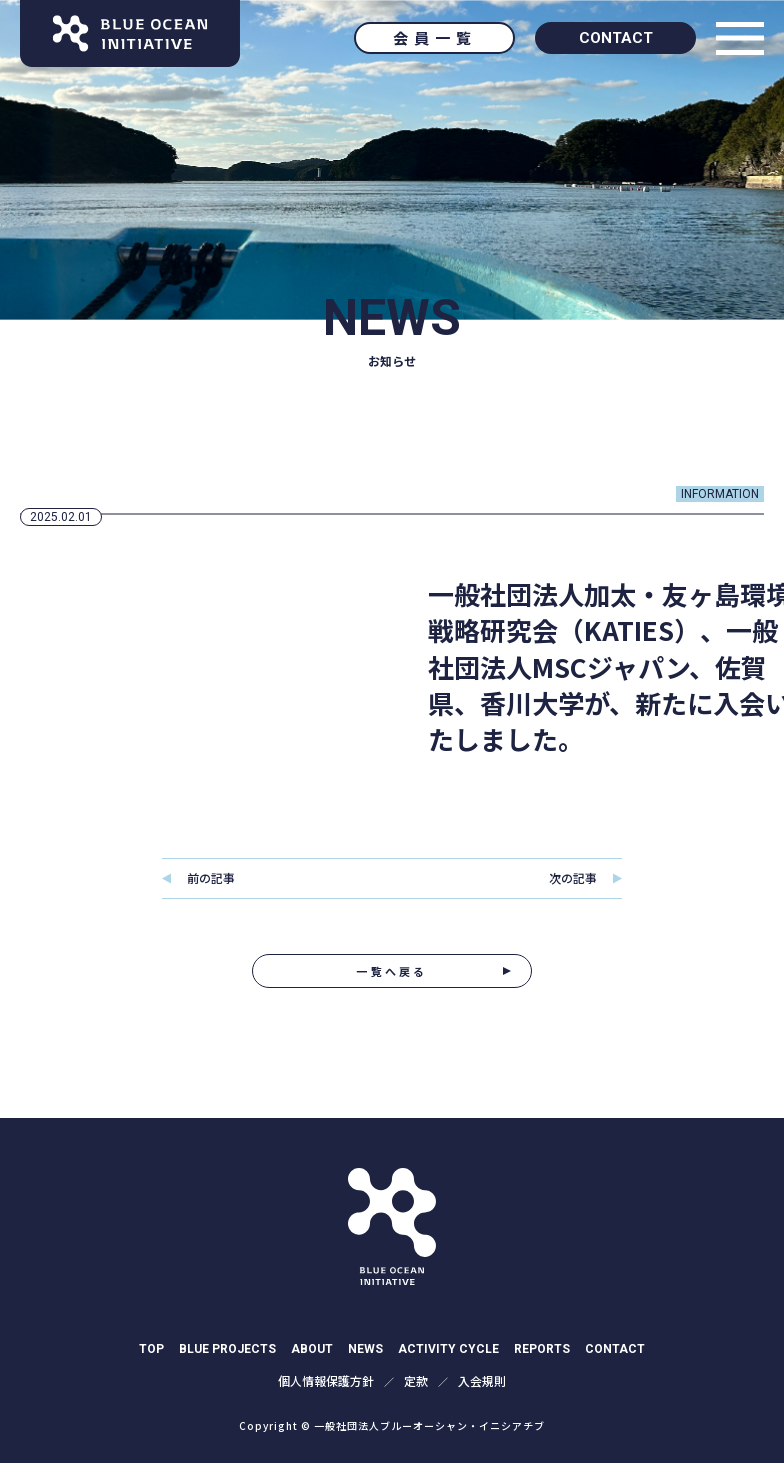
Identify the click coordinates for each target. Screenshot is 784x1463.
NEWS (365, 1349)
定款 (416, 1381)
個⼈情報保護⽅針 (326, 1381)
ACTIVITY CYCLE (448, 1349)
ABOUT (312, 1349)
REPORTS (542, 1349)
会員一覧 (435, 37)
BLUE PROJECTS (227, 1349)
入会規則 (482, 1381)
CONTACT (616, 38)
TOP (151, 1349)
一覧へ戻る (392, 971)
